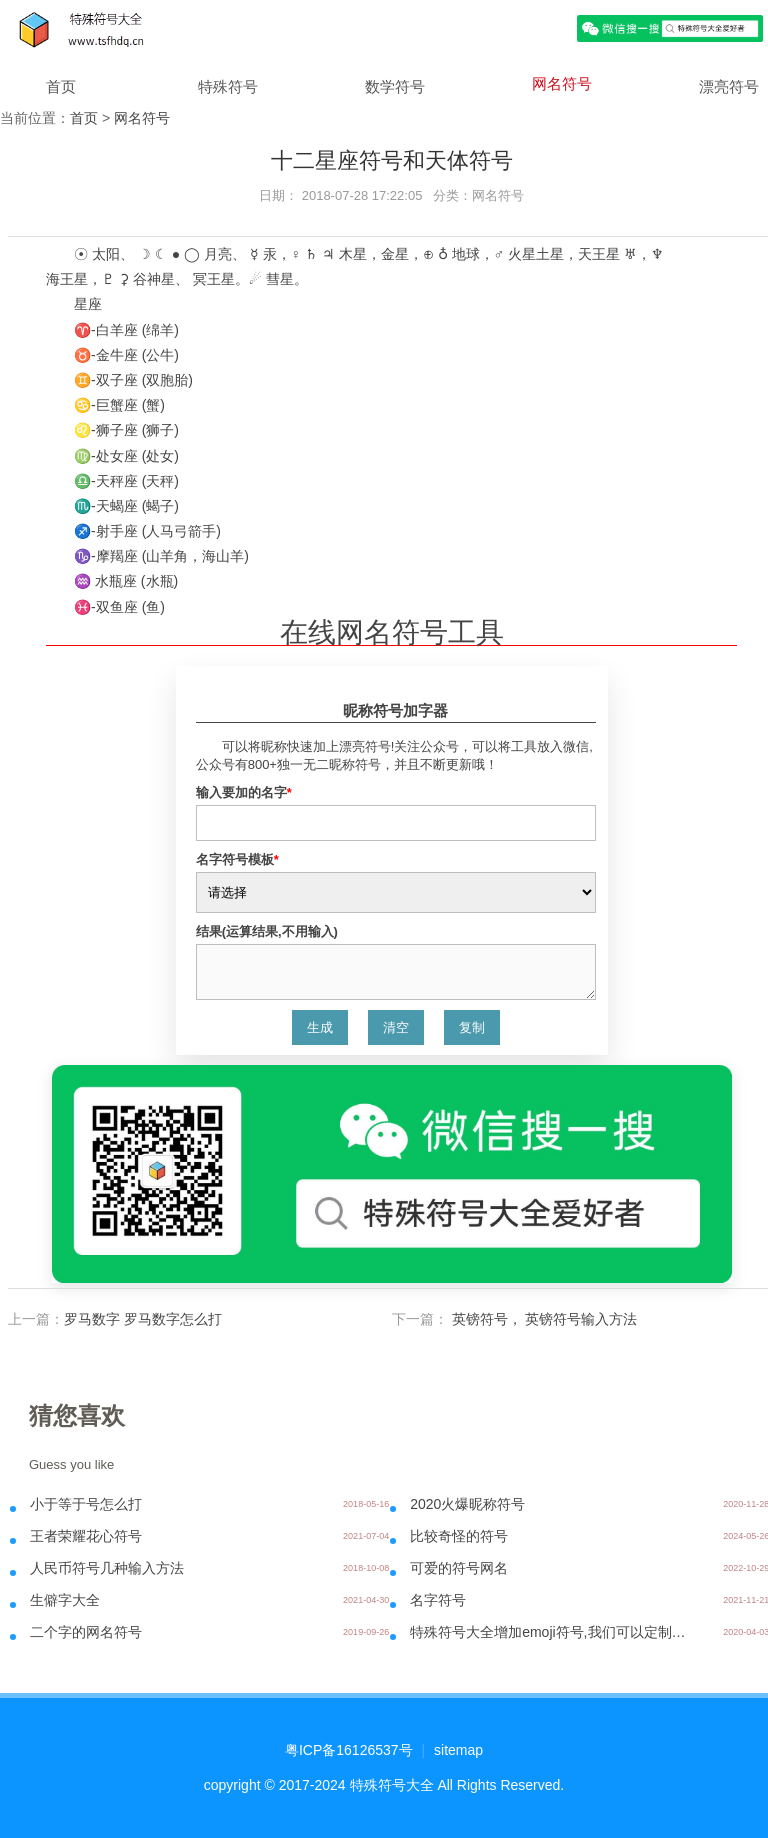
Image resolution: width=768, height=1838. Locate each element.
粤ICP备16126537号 (349, 1750)
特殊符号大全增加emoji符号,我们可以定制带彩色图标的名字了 (552, 1632)
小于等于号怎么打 (86, 1504)
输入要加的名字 (244, 792)
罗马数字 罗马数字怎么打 (143, 1319)
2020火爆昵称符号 (467, 1504)
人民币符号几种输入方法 (107, 1568)
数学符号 (395, 86)
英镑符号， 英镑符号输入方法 (543, 1319)
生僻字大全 (65, 1600)
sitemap (458, 1750)
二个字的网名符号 (86, 1632)
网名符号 (562, 83)
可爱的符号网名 (459, 1568)
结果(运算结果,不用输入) (267, 931)
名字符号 (438, 1600)
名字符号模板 (237, 859)
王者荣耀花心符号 (86, 1536)
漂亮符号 (729, 86)
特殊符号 (228, 86)
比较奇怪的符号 (459, 1536)
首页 (61, 86)
